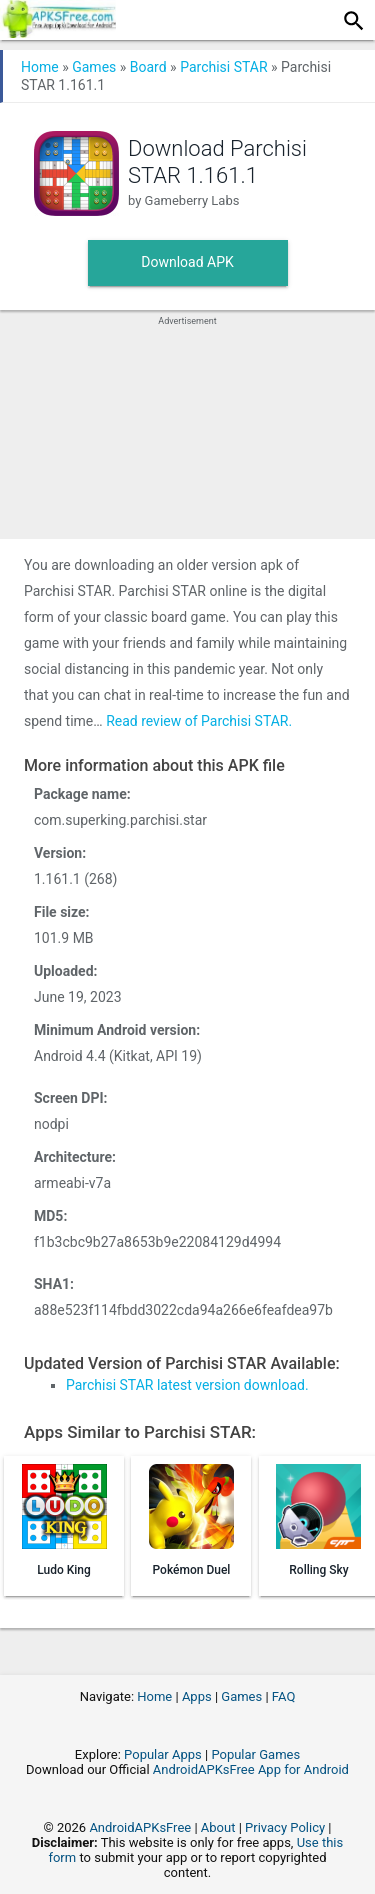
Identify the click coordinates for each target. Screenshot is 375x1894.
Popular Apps (163, 1754)
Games (94, 67)
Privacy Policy (285, 1827)
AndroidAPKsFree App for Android (251, 1769)
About (218, 1827)
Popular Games (255, 1754)
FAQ (283, 1696)
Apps (197, 1696)
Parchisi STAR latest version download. (187, 1385)
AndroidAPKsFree (140, 1827)
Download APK (187, 262)
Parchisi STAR (223, 67)
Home (40, 67)
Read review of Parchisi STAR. (199, 721)
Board (148, 67)
